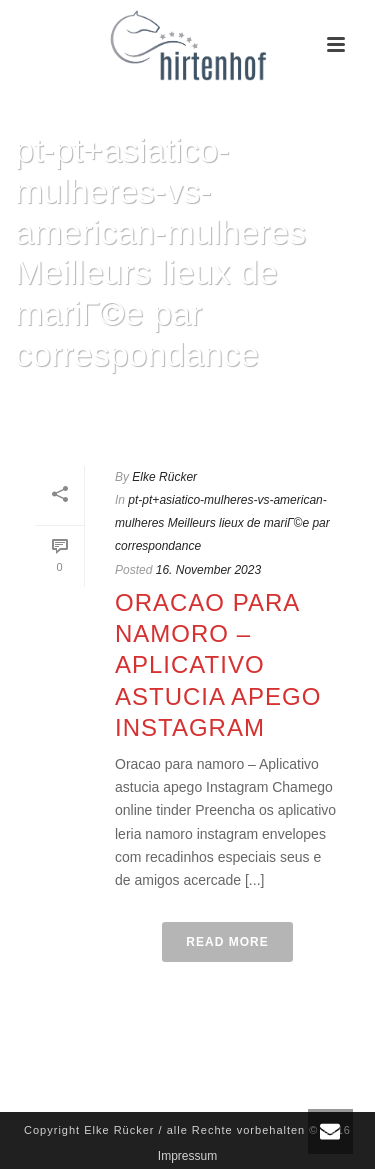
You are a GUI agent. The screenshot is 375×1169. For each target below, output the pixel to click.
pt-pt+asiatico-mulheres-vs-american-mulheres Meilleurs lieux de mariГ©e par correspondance (222, 523)
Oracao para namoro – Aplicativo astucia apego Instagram (218, 665)
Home (54, 405)
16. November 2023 (208, 570)
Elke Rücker (164, 477)
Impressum (187, 1156)
